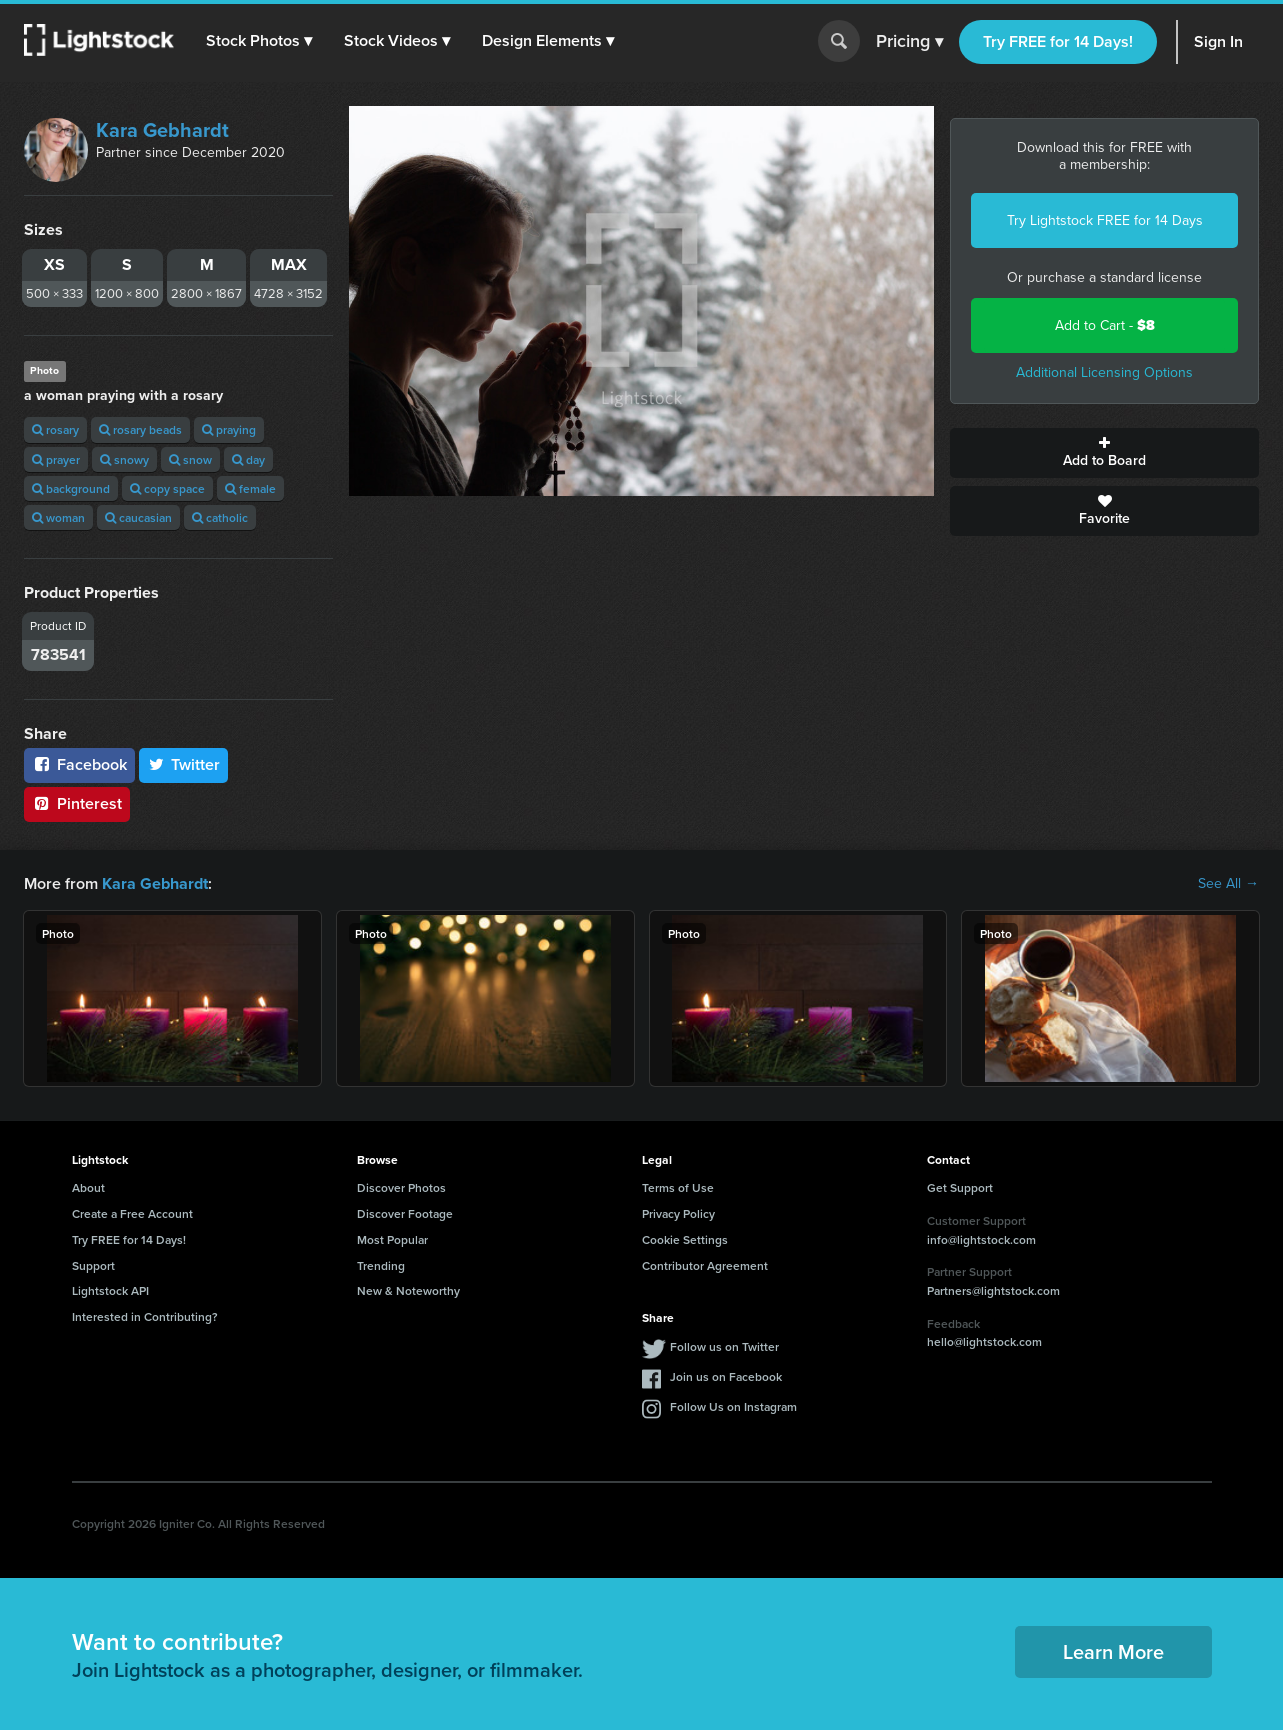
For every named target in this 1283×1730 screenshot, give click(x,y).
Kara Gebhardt (162, 130)
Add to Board (1104, 453)
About (88, 1187)
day (248, 459)
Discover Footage (405, 1213)
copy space (167, 488)
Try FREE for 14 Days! (1058, 41)
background (71, 488)
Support (93, 1265)
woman (58, 517)
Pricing (909, 42)
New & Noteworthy (408, 1290)
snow (190, 459)
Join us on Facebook (726, 1376)
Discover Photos (401, 1187)
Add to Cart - (1105, 325)
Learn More (1113, 1651)
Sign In (1218, 41)
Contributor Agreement (705, 1265)
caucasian (138, 517)
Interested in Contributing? (145, 1316)
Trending (381, 1265)
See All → (1228, 884)
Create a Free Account (132, 1213)
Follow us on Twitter (724, 1346)
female (250, 488)
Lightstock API (110, 1290)
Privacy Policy (678, 1213)
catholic (220, 517)
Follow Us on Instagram (733, 1406)
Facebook (79, 764)
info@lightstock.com (981, 1238)
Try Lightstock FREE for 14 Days (1105, 220)
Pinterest (77, 803)
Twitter (184, 764)
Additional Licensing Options (1104, 372)
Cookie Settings (685, 1239)
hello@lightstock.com (984, 1341)
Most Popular (392, 1239)
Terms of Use (678, 1187)
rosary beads (140, 429)
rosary (55, 429)
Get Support (960, 1187)
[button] (259, 41)
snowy (124, 459)
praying (229, 429)
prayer (56, 459)
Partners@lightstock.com (993, 1290)
